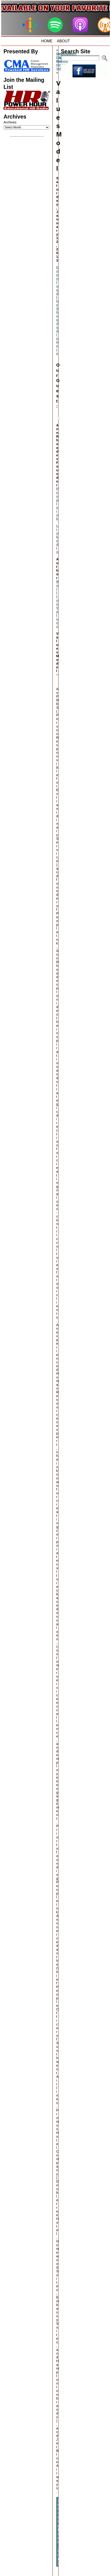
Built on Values (57, 604)
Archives (10, 122)
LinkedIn (57, 539)
